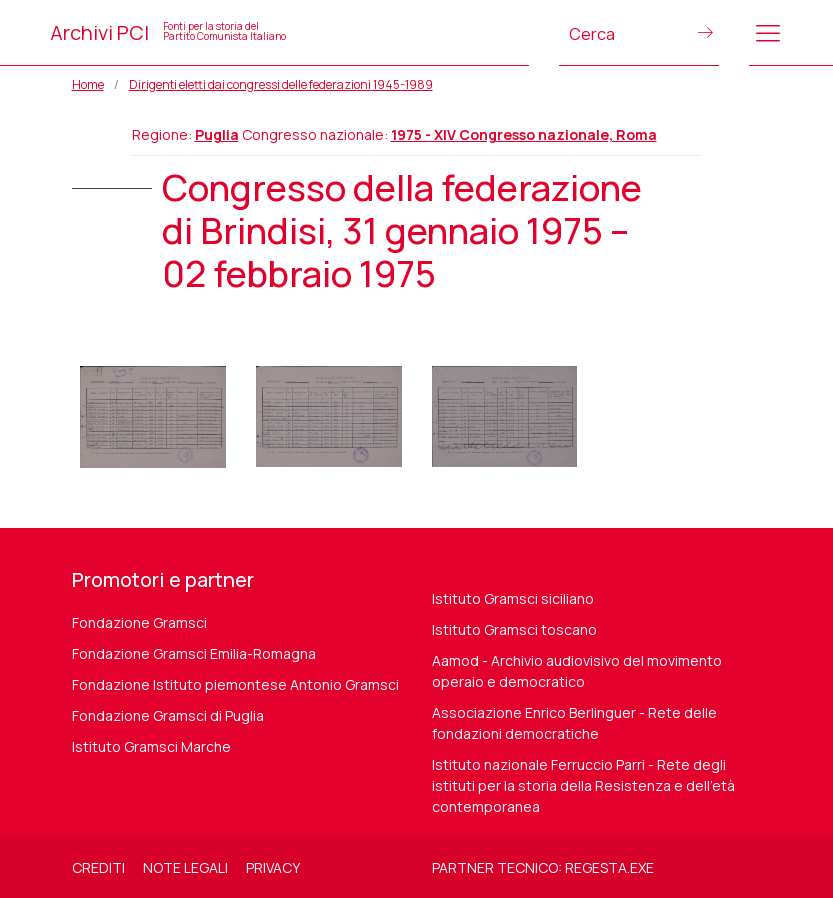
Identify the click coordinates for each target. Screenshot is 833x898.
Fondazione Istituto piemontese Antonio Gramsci (235, 684)
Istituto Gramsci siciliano (513, 598)
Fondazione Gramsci (139, 622)
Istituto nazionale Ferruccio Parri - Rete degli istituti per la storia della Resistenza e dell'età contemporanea (583, 785)
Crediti (98, 867)
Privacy (273, 867)
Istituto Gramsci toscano (514, 629)
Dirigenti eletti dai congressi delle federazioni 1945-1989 (281, 84)
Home (88, 84)
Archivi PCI (168, 32)
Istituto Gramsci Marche (151, 746)
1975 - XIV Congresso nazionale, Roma (524, 134)
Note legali (185, 867)
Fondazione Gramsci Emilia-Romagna (194, 653)
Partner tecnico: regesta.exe (543, 867)
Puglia (217, 134)
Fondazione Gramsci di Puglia (168, 715)
